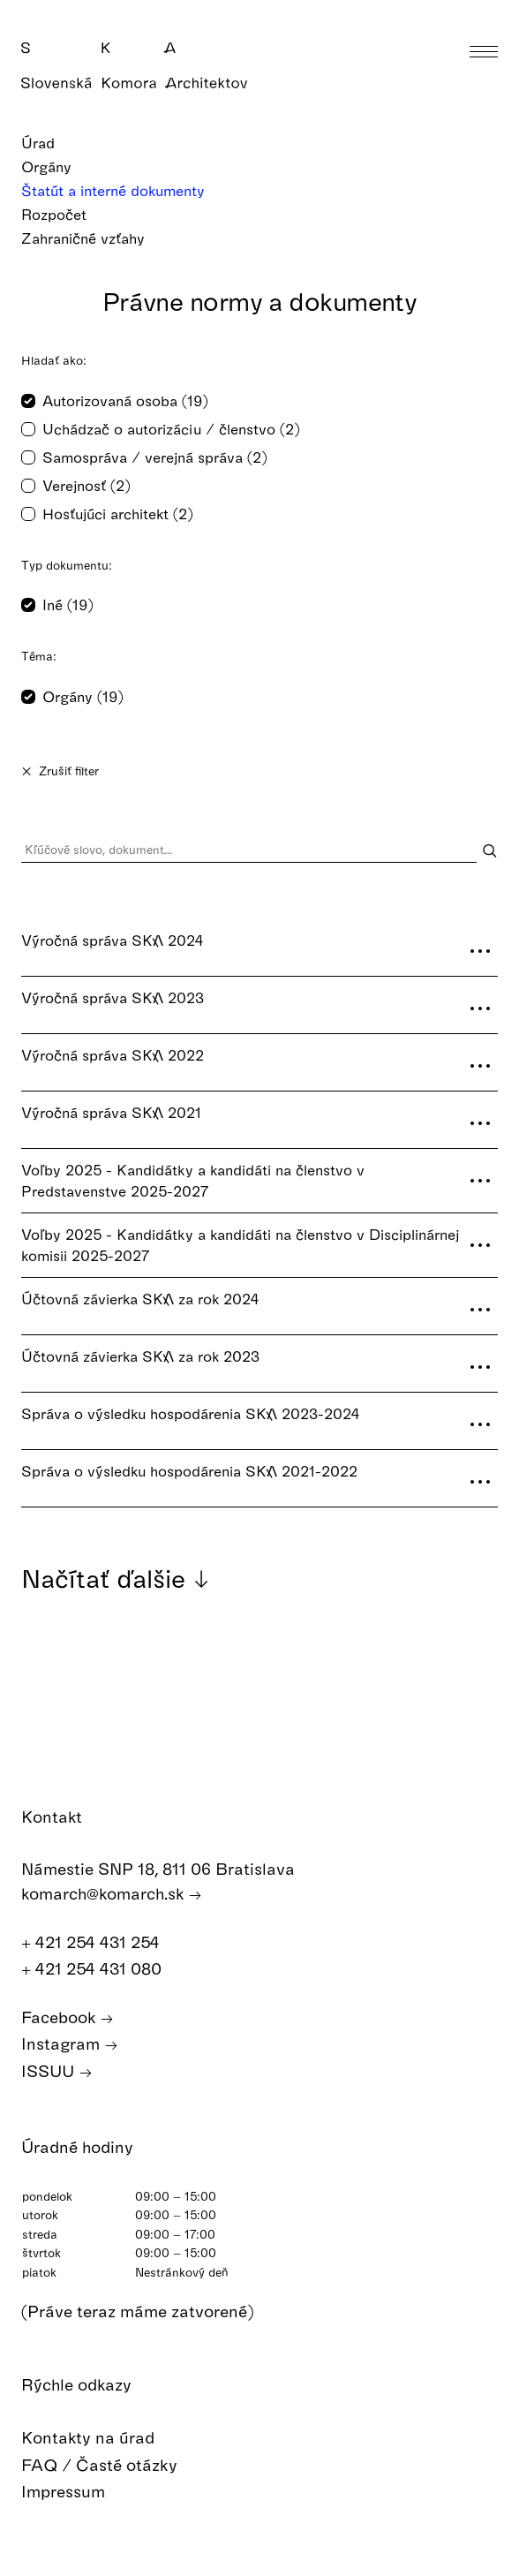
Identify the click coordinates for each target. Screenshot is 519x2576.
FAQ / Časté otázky (112, 2465)
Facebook (67, 2017)
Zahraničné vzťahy (94, 238)
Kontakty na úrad (100, 2437)
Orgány (57, 166)
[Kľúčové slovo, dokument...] (249, 850)
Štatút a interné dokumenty (124, 190)
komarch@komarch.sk (111, 1893)
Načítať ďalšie (115, 1578)
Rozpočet (65, 214)
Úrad (49, 143)
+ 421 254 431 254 (99, 1942)
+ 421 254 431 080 (100, 1969)
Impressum (76, 2491)
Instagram (69, 2044)
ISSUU (57, 2071)
